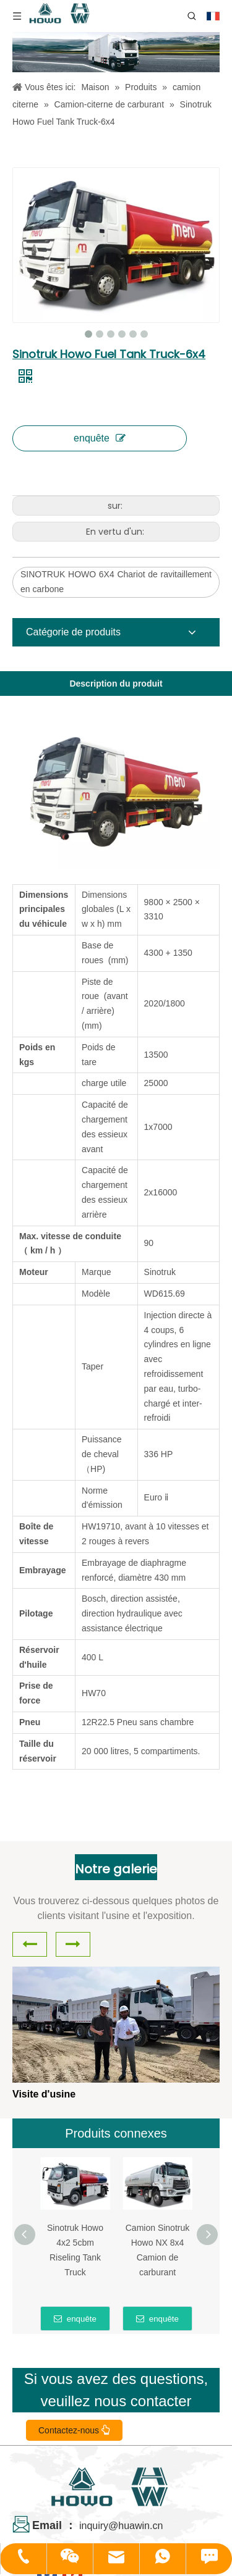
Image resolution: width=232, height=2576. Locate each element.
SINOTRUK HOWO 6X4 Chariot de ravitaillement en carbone (116, 581)
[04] (116, 52)
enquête (100, 438)
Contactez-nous (74, 2430)
